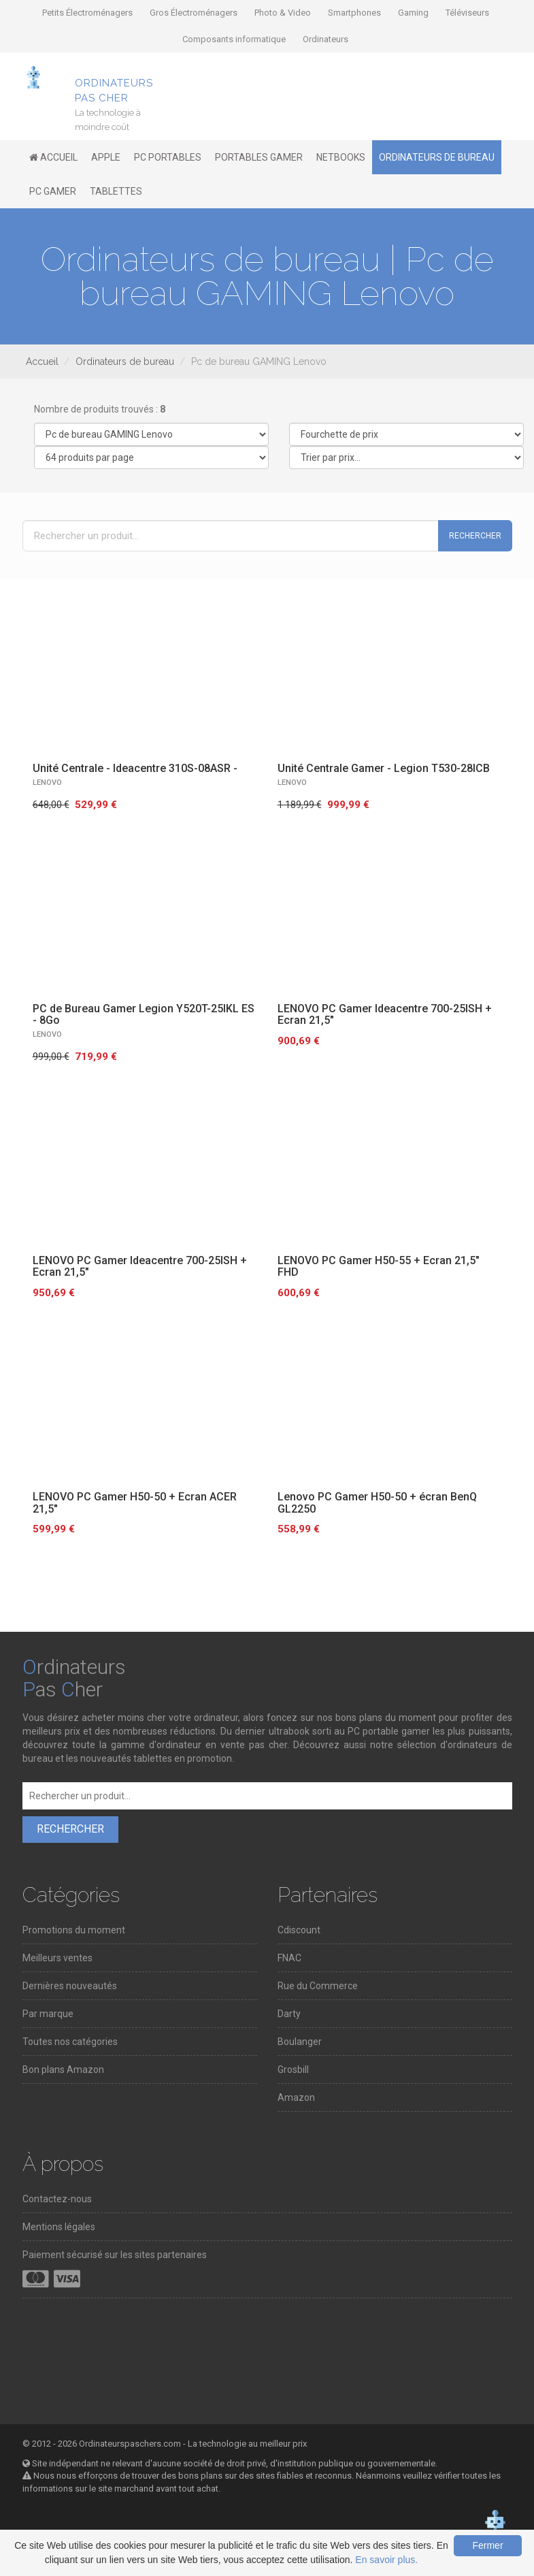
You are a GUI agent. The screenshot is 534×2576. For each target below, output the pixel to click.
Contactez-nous (57, 2198)
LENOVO (47, 782)
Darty (289, 2013)
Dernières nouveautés (69, 1985)
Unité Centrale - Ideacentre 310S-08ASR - (135, 768)
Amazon (296, 2097)
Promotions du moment (73, 1930)
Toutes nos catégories (70, 2041)
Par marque (47, 2013)
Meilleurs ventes (57, 1957)
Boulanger (300, 2041)
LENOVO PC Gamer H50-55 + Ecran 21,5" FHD (379, 1266)
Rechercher (475, 536)
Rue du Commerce (318, 1985)
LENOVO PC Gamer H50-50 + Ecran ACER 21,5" (135, 1502)
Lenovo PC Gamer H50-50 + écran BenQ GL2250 (377, 1502)
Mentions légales (58, 2226)
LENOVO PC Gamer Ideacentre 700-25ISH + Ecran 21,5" (385, 1014)
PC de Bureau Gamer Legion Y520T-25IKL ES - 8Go (143, 1014)
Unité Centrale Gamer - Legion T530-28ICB (384, 768)
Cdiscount (299, 1930)
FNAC (289, 1957)
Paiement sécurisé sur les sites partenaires (114, 2254)
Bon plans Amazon (63, 2069)
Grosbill (293, 2069)
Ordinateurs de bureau (125, 361)
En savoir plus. (386, 2559)
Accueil (42, 361)
